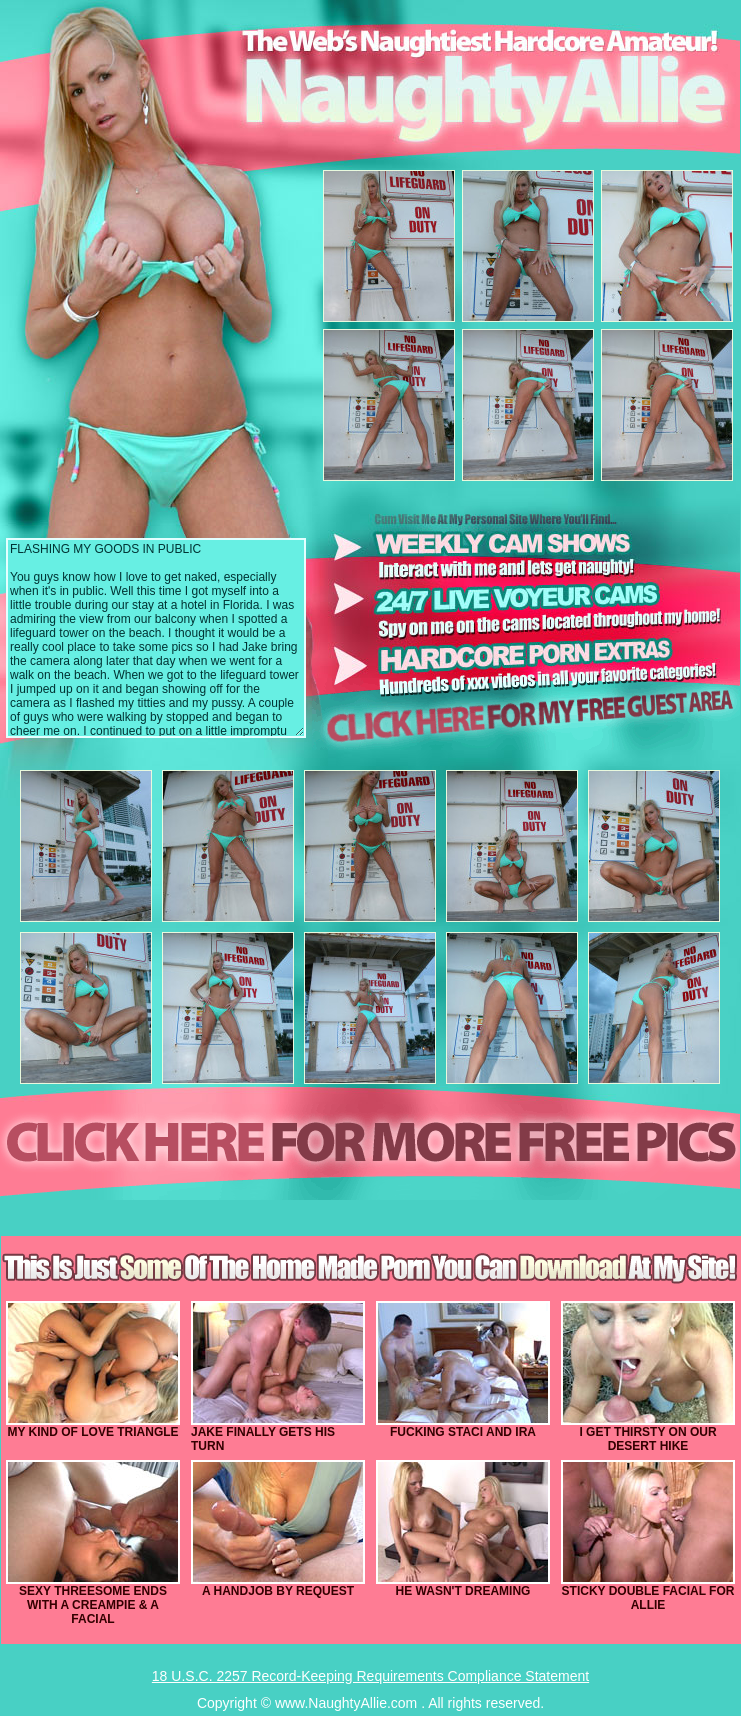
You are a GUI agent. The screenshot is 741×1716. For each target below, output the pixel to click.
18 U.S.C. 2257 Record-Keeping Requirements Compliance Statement (370, 1676)
